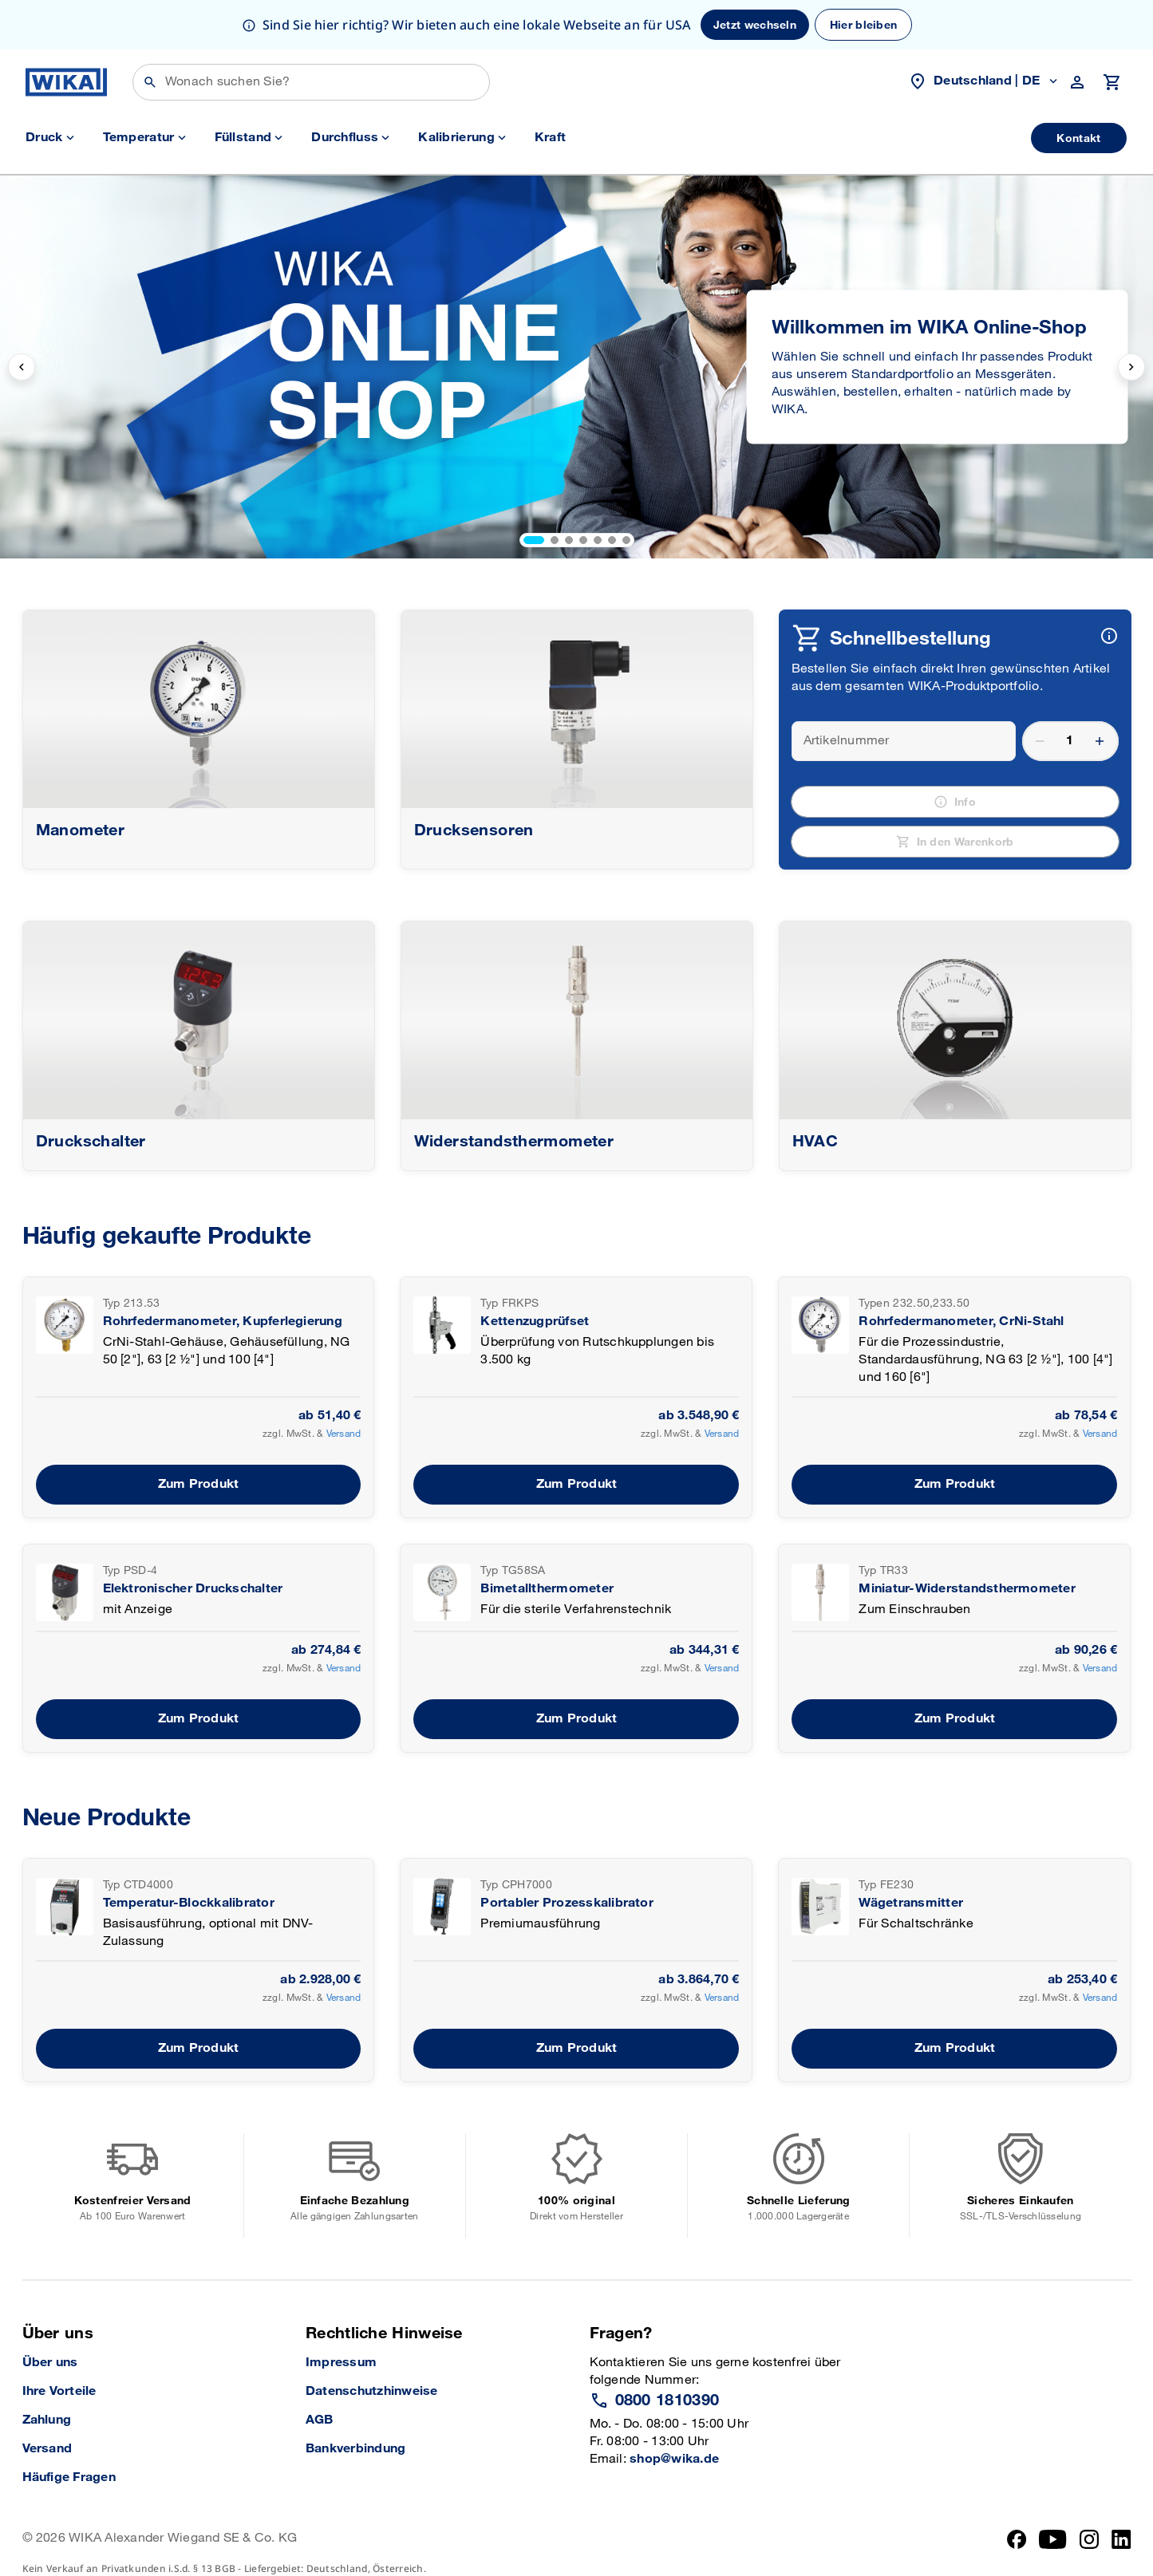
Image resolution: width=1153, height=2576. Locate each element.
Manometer (80, 830)
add (1100, 741)
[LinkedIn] (1121, 2552)
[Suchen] (311, 82)
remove (1040, 741)
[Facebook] (1017, 2552)
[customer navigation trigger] (1079, 82)
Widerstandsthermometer (514, 1141)
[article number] (893, 741)
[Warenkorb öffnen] (1112, 82)
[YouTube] (1053, 2552)
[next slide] (1131, 367)
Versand (343, 1433)
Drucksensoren (474, 830)
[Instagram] (1089, 2552)
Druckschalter (91, 1141)
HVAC (815, 1141)
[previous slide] (21, 367)
